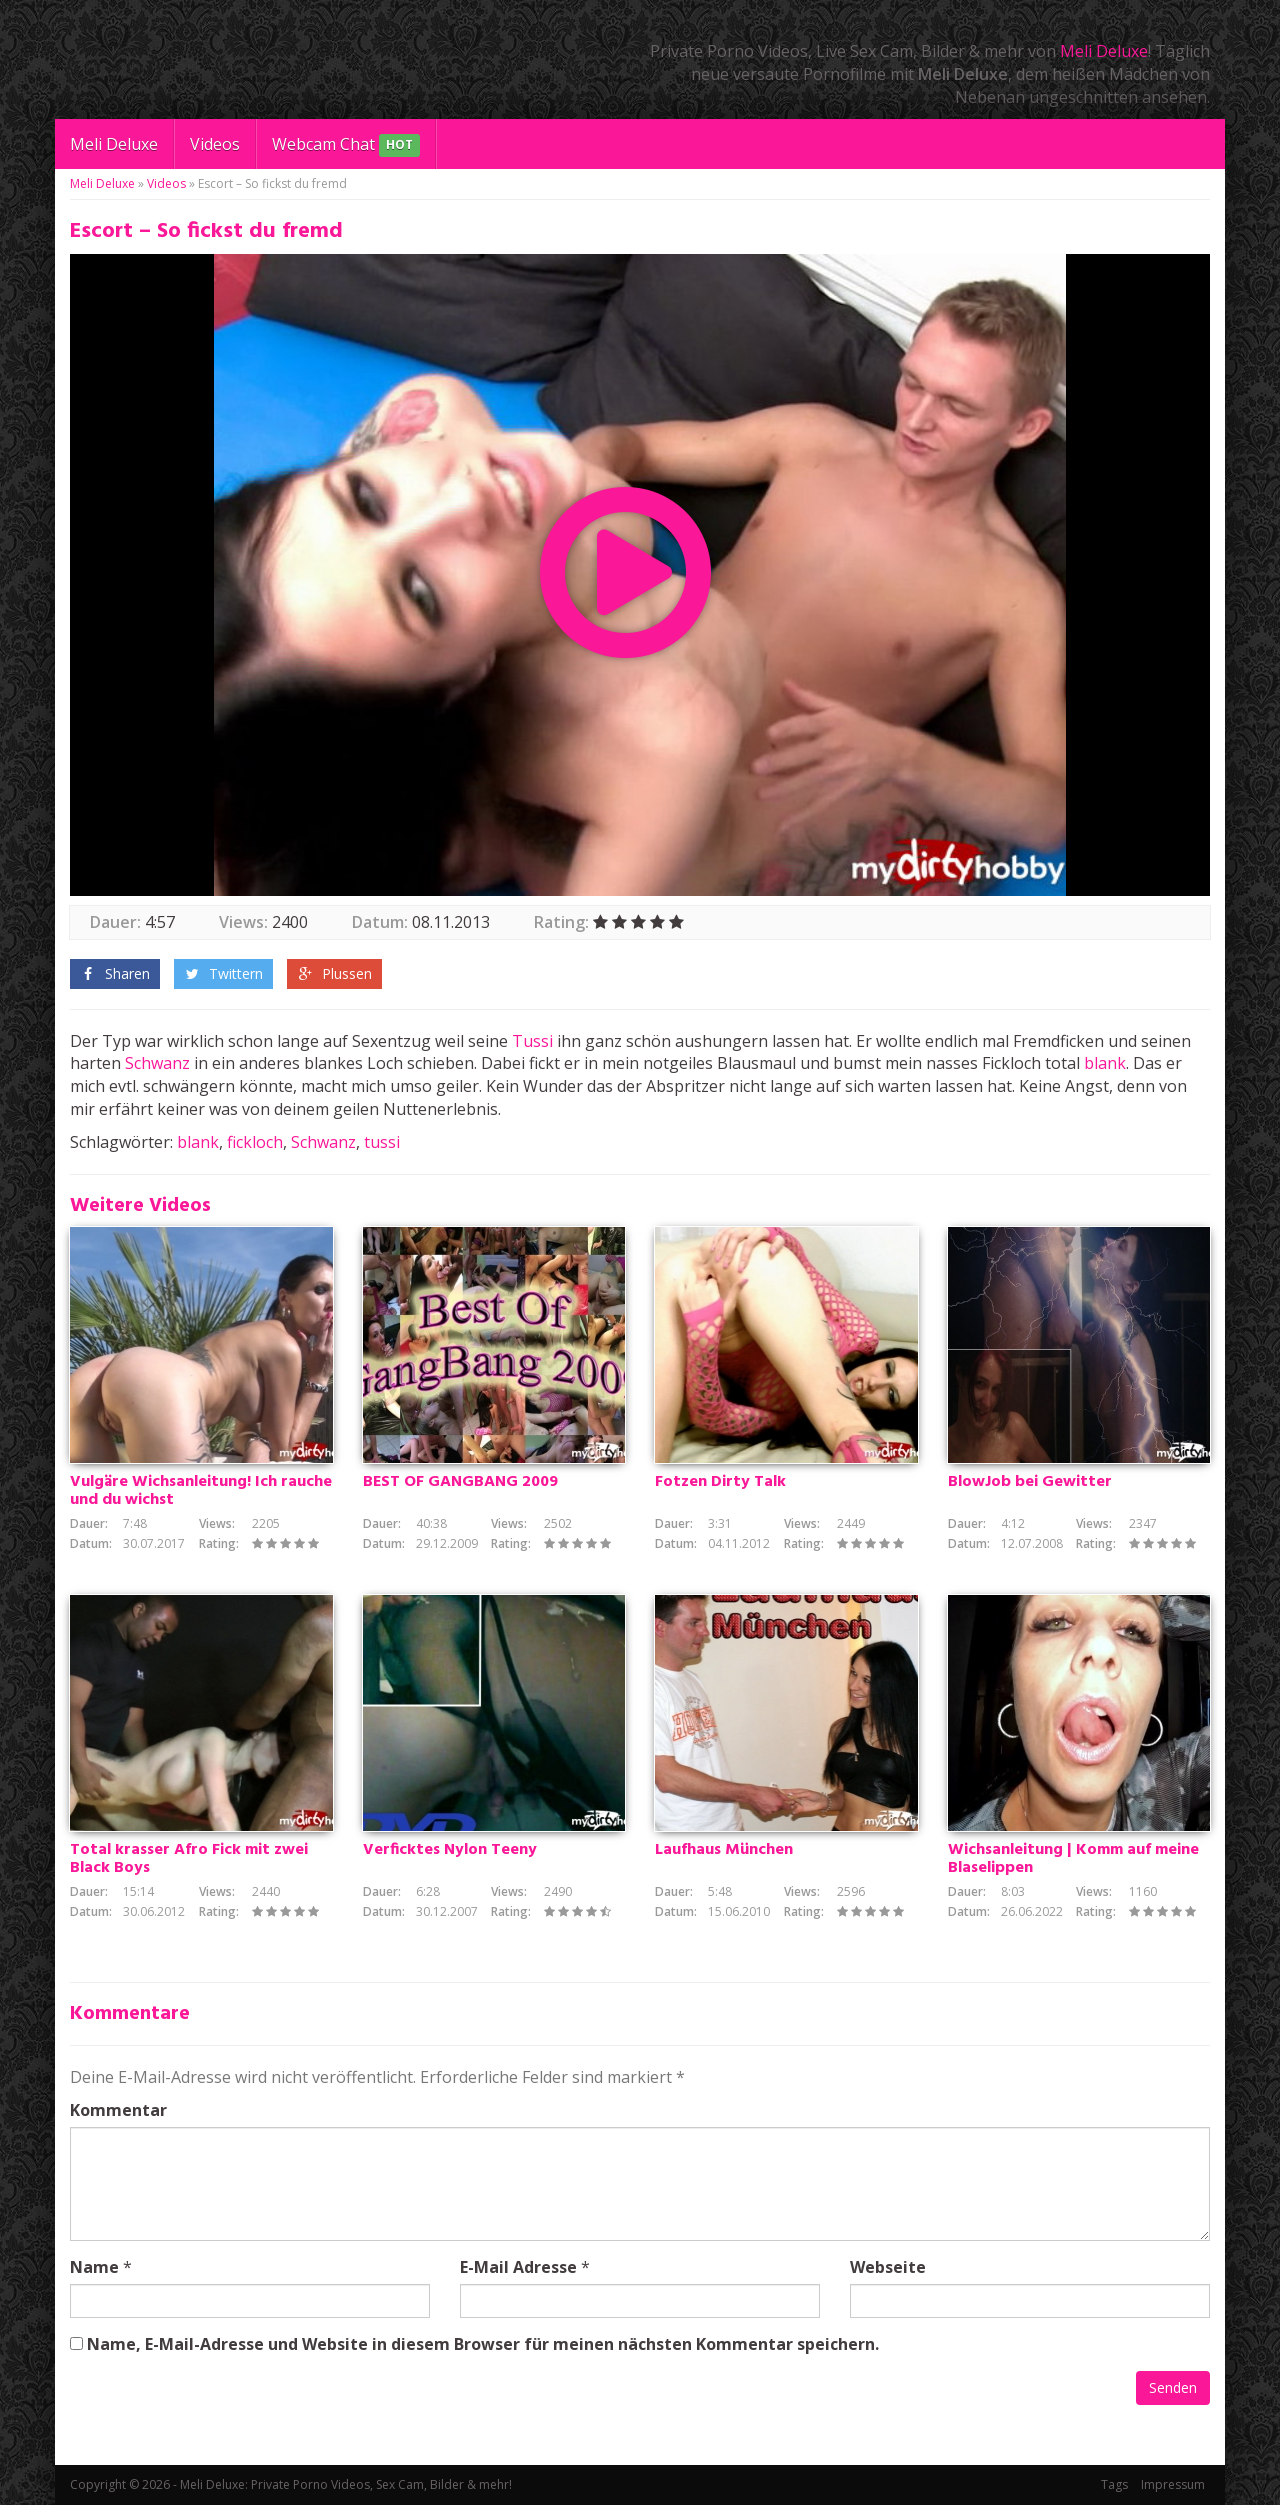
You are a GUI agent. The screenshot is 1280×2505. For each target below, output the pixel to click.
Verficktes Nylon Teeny (450, 1850)
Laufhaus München (724, 1850)
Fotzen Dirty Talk (720, 1482)
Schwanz (157, 1063)
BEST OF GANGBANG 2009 (460, 1482)
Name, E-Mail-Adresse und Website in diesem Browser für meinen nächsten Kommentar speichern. (483, 2344)
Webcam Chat (346, 145)
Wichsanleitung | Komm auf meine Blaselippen (1073, 1859)
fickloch (255, 1142)
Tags (1114, 2484)
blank (1105, 1063)
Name (94, 2267)
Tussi (532, 1041)
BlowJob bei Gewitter (1030, 1482)
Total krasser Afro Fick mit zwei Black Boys (189, 1859)
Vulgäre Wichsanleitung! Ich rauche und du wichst (201, 1491)
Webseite (888, 2267)
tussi (382, 1142)
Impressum (1173, 2484)
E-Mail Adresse (518, 2267)
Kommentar (118, 2110)
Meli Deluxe (1104, 51)
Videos (215, 144)
